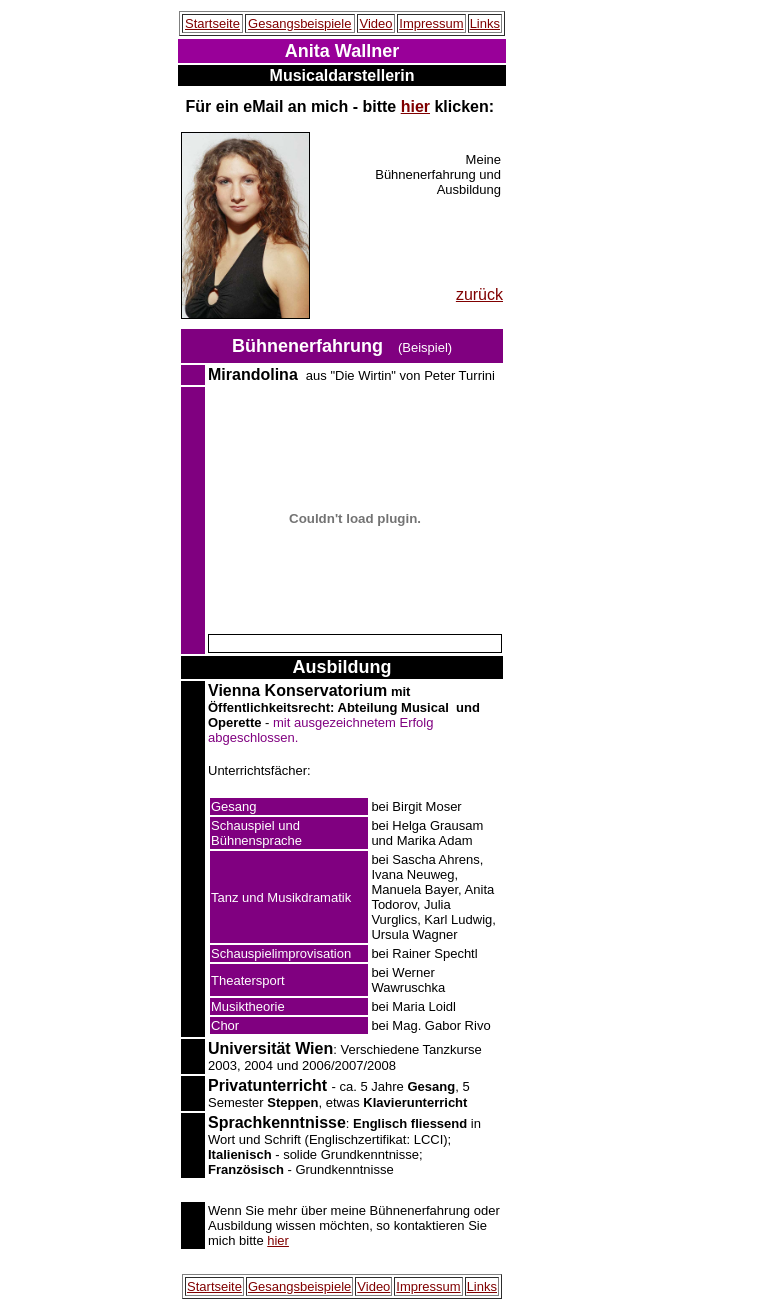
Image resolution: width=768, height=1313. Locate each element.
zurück (479, 294)
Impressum (431, 23)
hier (415, 106)
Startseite (212, 23)
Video (375, 23)
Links (485, 23)
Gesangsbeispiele (299, 23)
